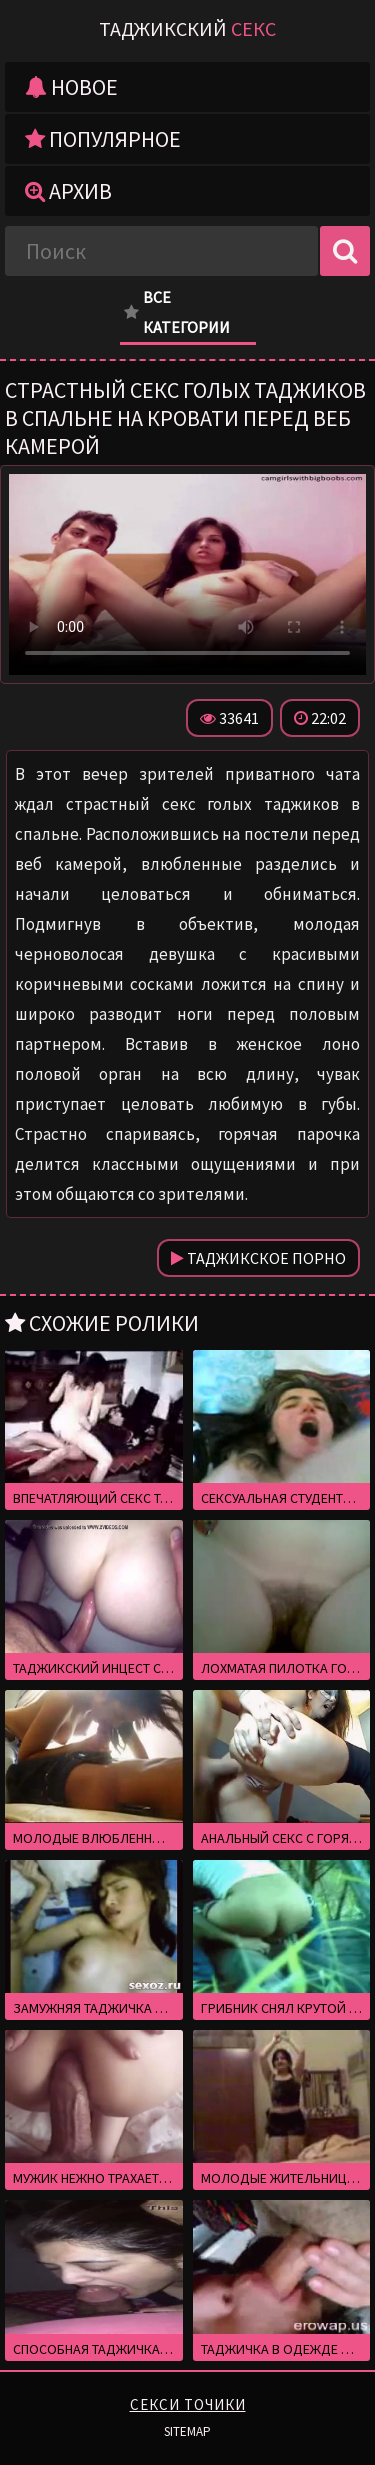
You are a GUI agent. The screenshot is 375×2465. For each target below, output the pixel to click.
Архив (68, 191)
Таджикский (187, 28)
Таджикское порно (258, 1258)
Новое (71, 87)
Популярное (103, 139)
